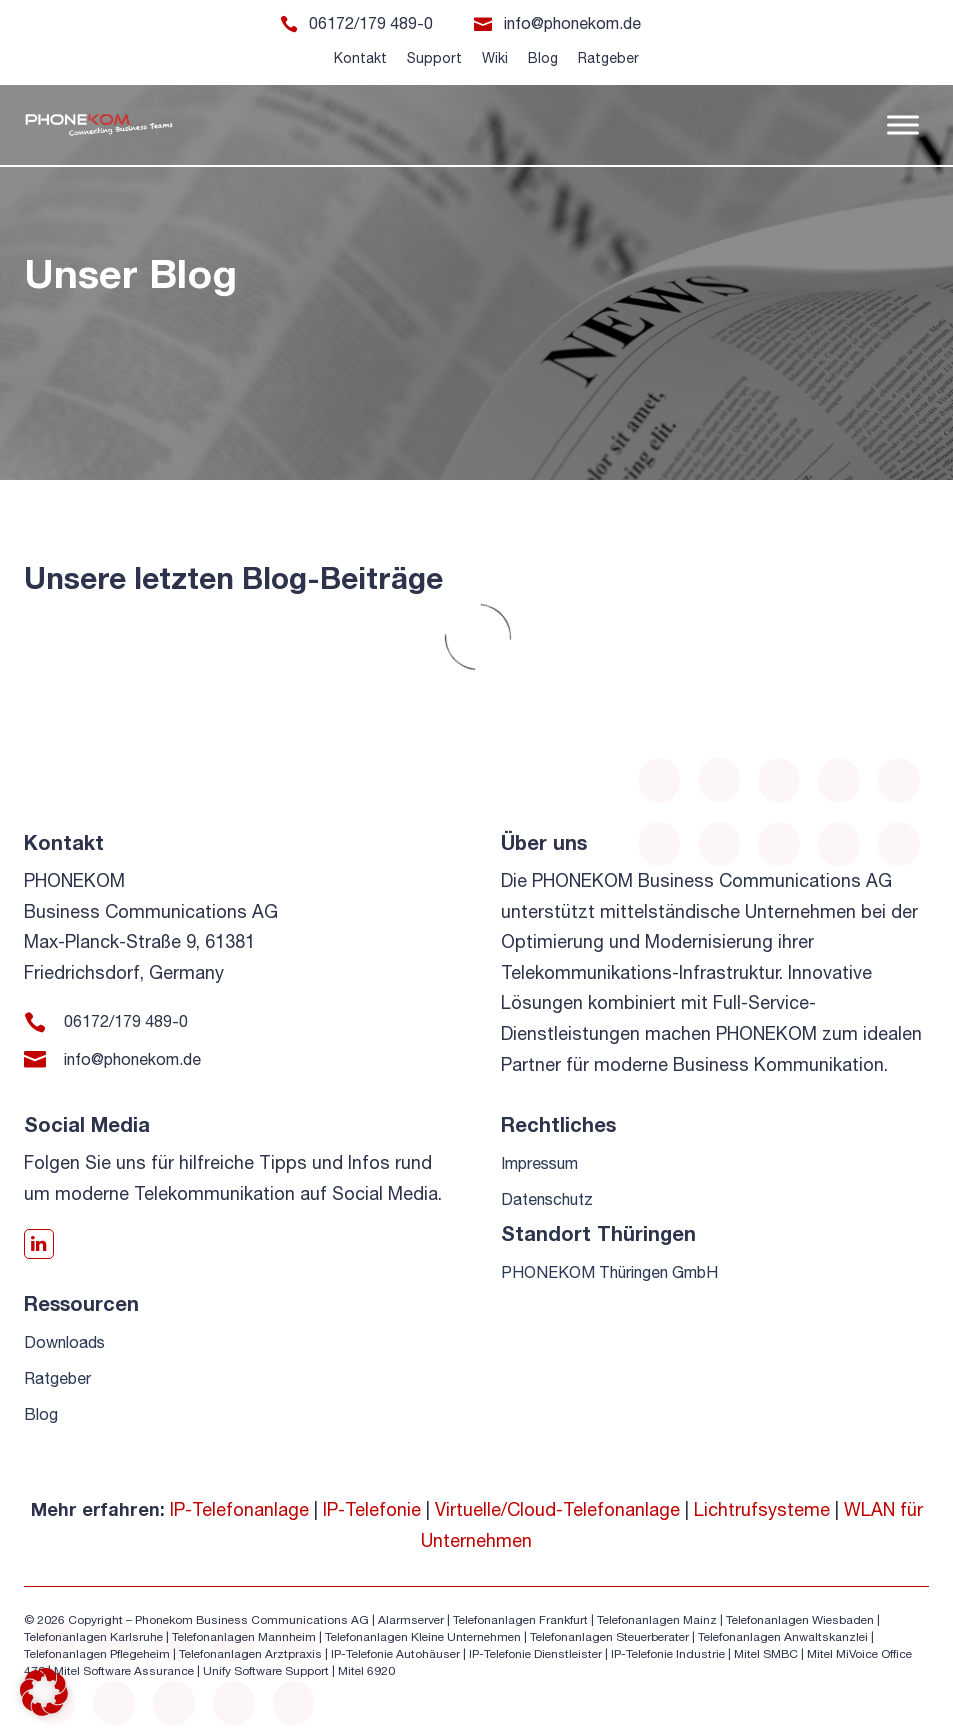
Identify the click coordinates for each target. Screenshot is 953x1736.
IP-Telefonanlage (239, 1509)
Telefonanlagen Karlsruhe (93, 1637)
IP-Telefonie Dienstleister (535, 1654)
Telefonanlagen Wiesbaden (800, 1620)
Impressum (539, 1163)
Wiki (495, 58)
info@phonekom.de (572, 23)
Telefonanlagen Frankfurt (520, 1620)
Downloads (64, 1342)
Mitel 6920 (366, 1671)
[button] (44, 1692)
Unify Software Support (266, 1671)
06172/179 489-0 (371, 23)
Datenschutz (547, 1199)
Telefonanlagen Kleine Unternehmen (423, 1637)
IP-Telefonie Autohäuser (395, 1654)
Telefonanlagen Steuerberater (609, 1637)
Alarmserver (411, 1620)
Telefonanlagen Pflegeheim (97, 1654)
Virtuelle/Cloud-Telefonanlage (557, 1509)
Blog (543, 58)
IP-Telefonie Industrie (668, 1654)
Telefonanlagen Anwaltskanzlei (783, 1637)
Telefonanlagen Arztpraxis (250, 1654)
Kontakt (360, 58)
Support (434, 58)
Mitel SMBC (766, 1654)
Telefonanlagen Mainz (657, 1620)
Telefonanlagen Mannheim (245, 1637)
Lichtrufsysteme (762, 1509)
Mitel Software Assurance (124, 1671)
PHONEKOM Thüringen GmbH (609, 1272)
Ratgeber (608, 58)
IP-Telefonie (372, 1509)
